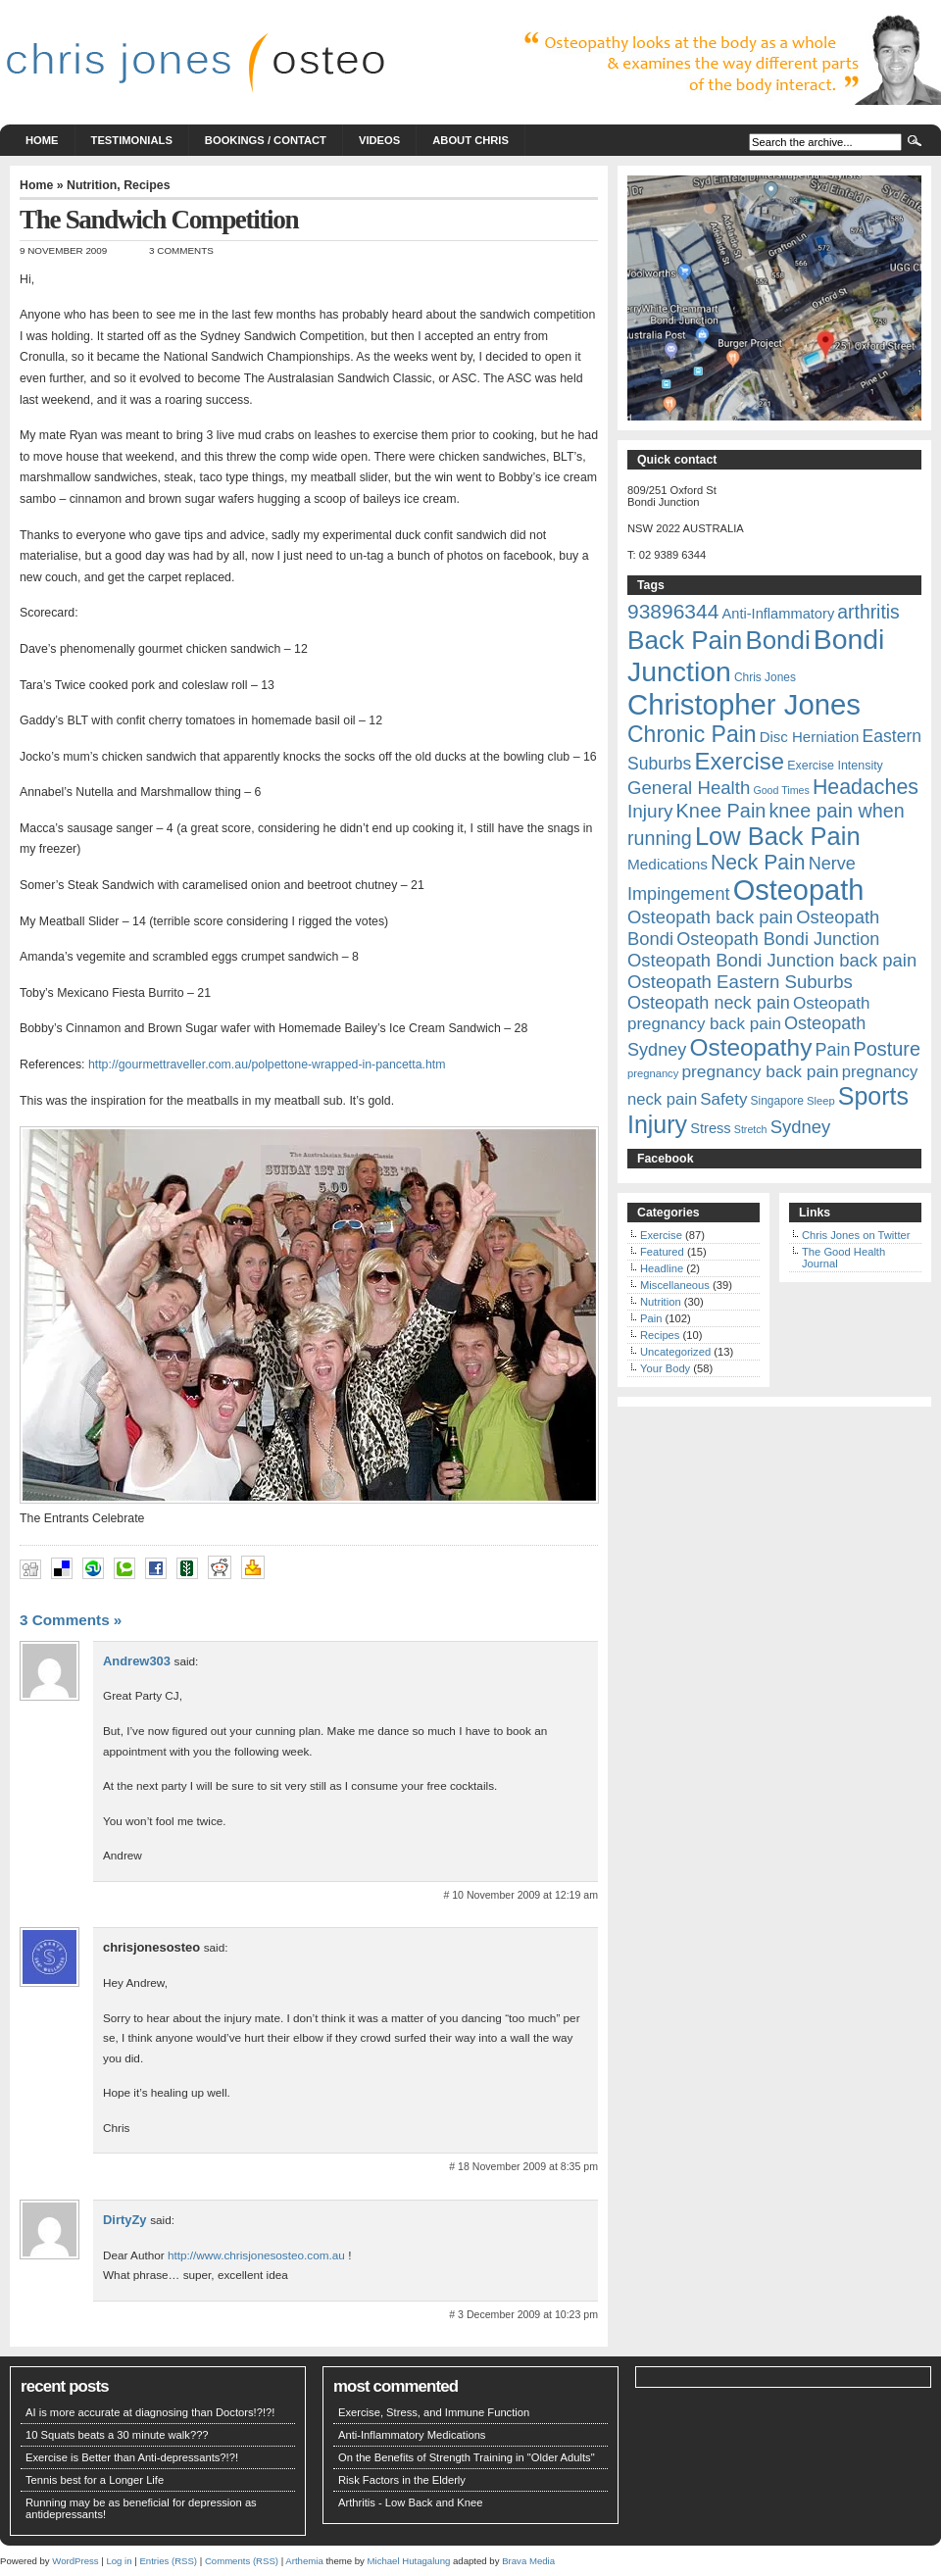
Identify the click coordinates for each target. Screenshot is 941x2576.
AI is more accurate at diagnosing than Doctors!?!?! (149, 2412)
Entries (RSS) (168, 2560)
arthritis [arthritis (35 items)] (868, 611)
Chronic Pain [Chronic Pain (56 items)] (692, 734)
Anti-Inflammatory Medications (411, 2435)
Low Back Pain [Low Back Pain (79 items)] (778, 836)
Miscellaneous (675, 1285)
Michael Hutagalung (409, 2560)
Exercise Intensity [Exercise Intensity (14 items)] (835, 765)
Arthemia (303, 2560)
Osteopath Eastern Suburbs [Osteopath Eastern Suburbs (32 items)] (740, 981)
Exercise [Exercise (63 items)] (739, 761)
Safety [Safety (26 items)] (723, 1099)
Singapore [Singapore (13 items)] (777, 1101)
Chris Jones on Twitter (856, 1235)
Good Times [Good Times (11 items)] (781, 790)
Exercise (661, 1235)
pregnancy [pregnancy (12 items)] (652, 1073)
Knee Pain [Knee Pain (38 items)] (721, 810)
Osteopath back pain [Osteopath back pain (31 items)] (710, 917)
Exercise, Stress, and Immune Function (433, 2412)
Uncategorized (675, 1352)
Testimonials (132, 140)
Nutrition (92, 185)
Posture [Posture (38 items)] (886, 1049)
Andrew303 (137, 1661)
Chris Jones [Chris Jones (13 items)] (765, 677)
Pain (651, 1318)
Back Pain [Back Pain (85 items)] (684, 640)
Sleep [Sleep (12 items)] (821, 1101)
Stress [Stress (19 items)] (710, 1128)
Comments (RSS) (241, 2560)
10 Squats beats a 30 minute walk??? (117, 2435)
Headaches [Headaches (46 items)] (865, 787)
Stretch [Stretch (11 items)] (751, 1129)
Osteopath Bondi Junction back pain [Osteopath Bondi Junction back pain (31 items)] (771, 960)
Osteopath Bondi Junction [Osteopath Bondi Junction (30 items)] (777, 939)
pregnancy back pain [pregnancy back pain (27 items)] (759, 1071)
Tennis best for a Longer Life (94, 2480)
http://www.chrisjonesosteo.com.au (256, 2255)
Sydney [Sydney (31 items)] (800, 1126)
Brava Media (528, 2560)
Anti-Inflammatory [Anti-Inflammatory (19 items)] (777, 613)
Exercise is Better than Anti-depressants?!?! (131, 2457)
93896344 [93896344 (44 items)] (672, 611)
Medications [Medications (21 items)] (667, 864)
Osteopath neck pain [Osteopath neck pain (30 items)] (708, 1003)
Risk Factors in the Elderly (402, 2480)
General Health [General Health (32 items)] (688, 787)
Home (42, 140)
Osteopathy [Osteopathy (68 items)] (750, 1047)
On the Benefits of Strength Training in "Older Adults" (466, 2457)
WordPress (75, 2560)
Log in (118, 2560)
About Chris (470, 140)
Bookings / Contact (265, 140)
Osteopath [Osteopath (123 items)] (799, 890)
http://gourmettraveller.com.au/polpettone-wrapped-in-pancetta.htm (267, 1064)
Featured (662, 1252)
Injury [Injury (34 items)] (649, 811)
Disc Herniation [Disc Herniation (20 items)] (810, 736)
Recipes (147, 185)
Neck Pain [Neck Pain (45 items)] (758, 862)
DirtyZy (125, 2219)
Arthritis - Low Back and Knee (410, 2502)
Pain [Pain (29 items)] (833, 1050)
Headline (661, 1268)
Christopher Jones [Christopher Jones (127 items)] (744, 704)
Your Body (665, 1368)
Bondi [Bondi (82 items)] (777, 640)
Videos (379, 140)
